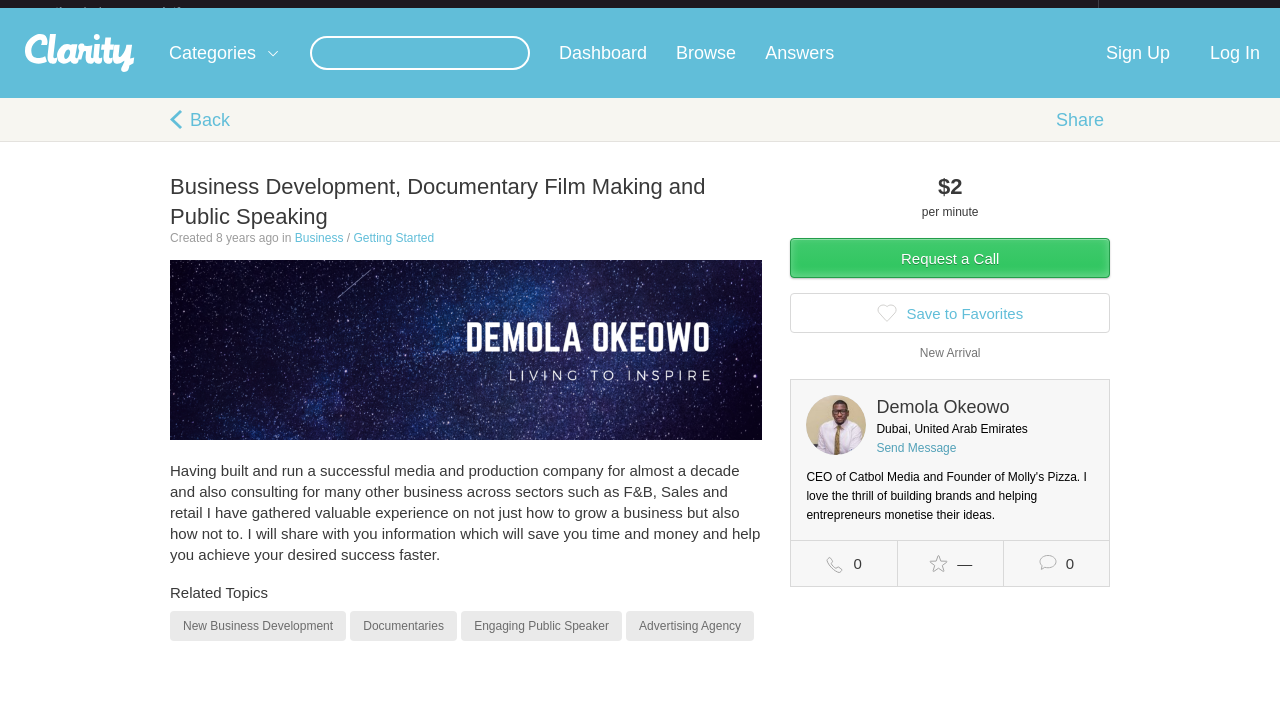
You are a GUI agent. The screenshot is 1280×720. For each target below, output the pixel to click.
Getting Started (393, 254)
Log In (1235, 69)
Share (1080, 136)
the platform (139, 11)
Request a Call (950, 274)
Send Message (916, 464)
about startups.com (1169, 13)
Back (210, 136)
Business (319, 254)
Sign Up (1138, 69)
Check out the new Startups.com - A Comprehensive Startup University (880, 13)
